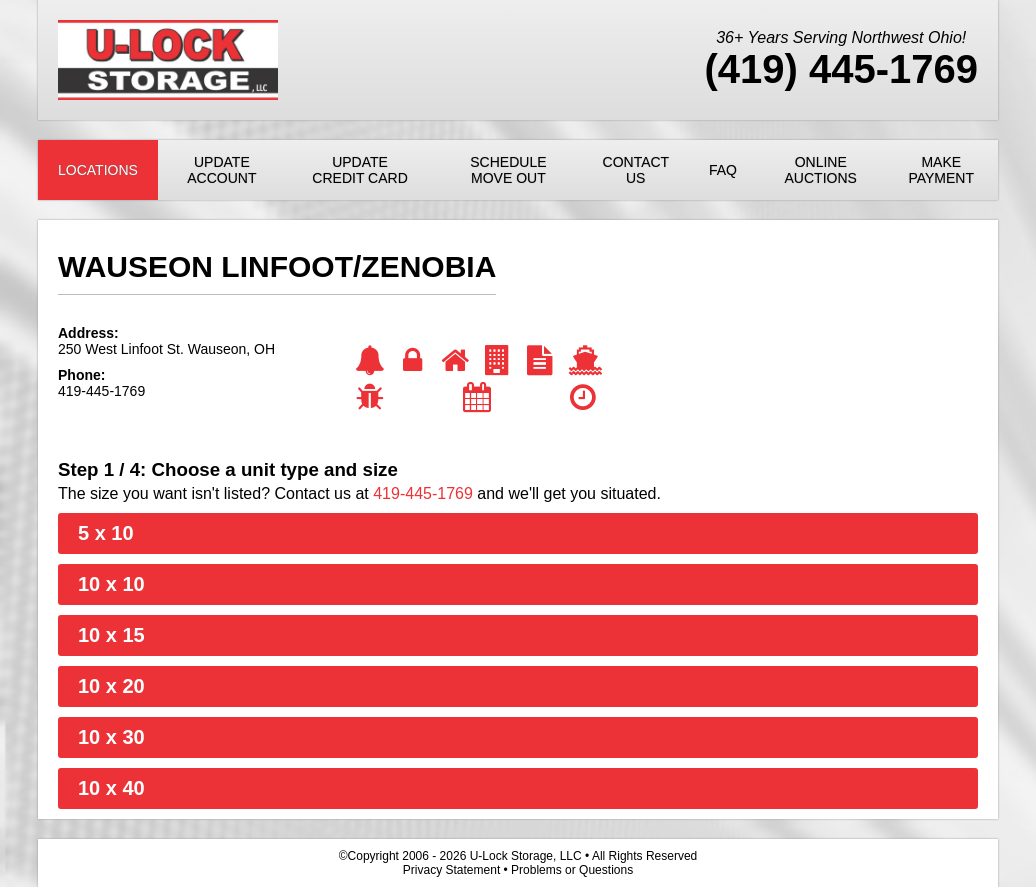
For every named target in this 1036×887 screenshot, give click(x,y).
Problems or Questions (572, 870)
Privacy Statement (451, 870)
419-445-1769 (423, 493)
